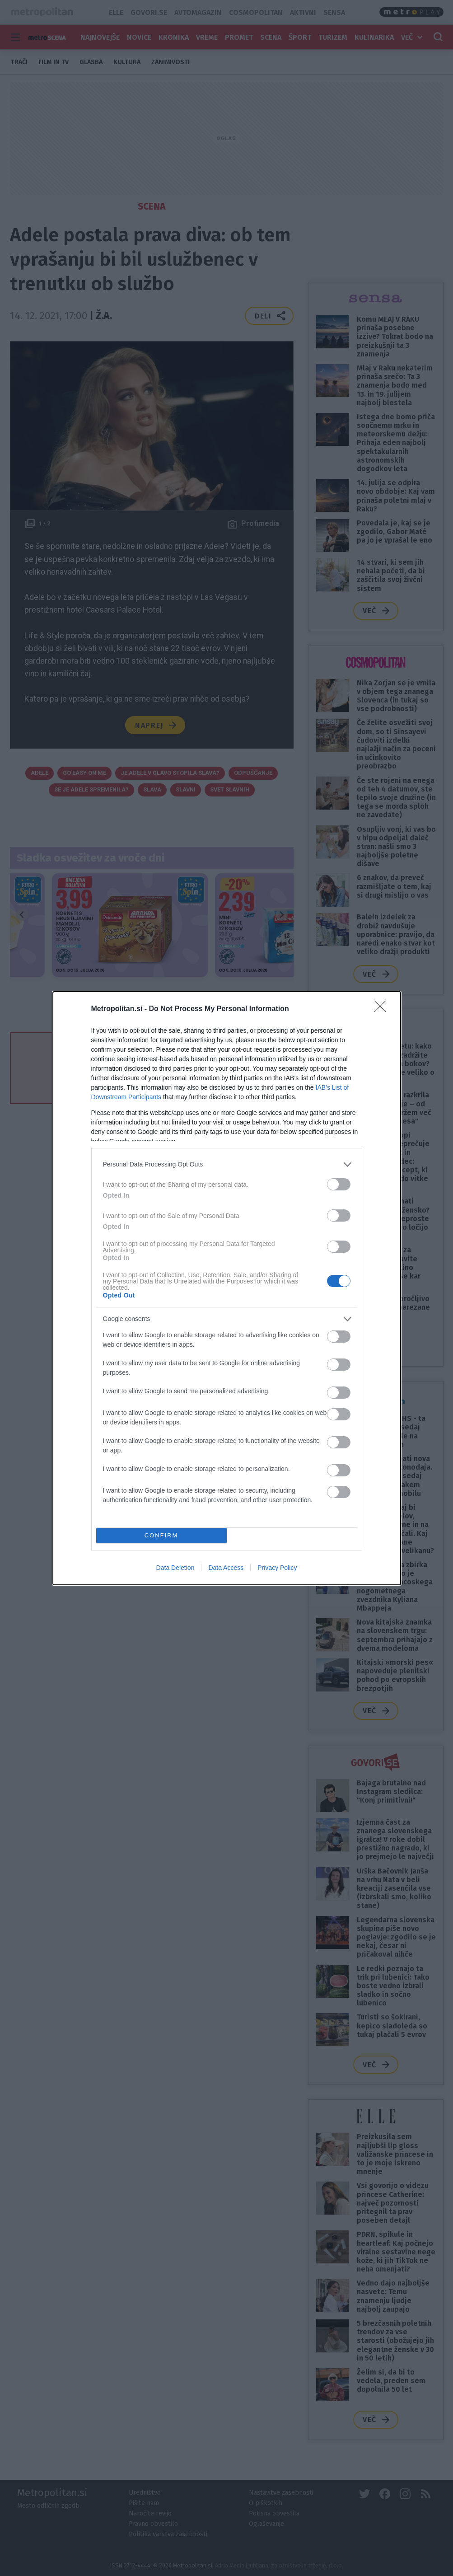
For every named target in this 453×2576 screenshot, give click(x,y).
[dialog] (227, 1288)
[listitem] (226, 1164)
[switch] (338, 1184)
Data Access (225, 1567)
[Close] (383, 1009)
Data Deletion (175, 1567)
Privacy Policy (277, 1567)
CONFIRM (161, 1535)
